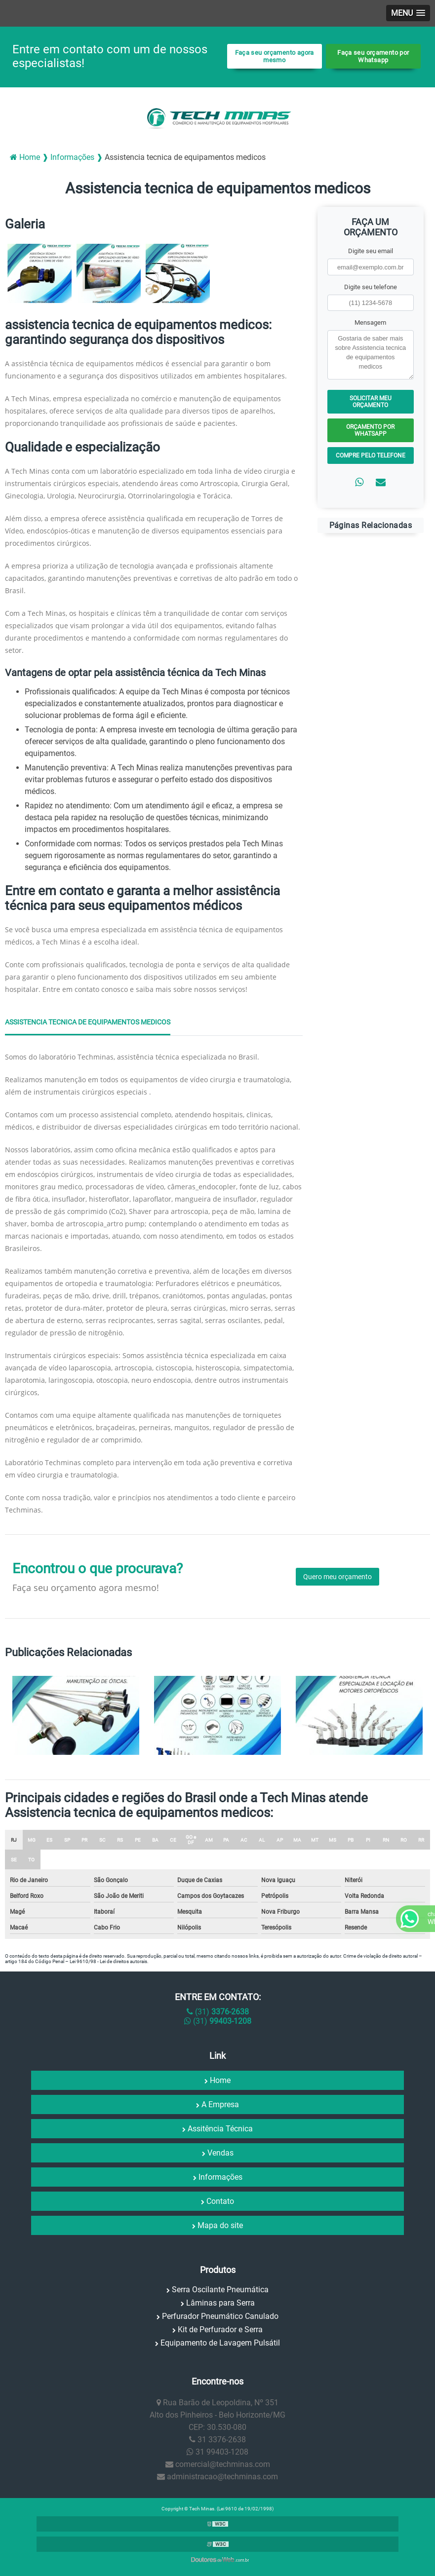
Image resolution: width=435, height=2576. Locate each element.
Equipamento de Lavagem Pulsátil (220, 2343)
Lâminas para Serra (220, 2303)
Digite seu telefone (370, 287)
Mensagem (370, 322)
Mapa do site (220, 2225)
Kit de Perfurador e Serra (220, 2329)
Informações (220, 2177)
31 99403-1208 (217, 2452)
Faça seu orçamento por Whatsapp (373, 56)
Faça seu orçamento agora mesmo (274, 56)
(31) (218, 2011)
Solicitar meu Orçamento (371, 402)
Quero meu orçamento (337, 1577)
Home (220, 2080)
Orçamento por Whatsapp (370, 430)
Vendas (220, 2153)
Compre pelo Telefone (370, 455)
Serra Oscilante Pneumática (220, 2289)
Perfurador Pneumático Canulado (220, 2316)
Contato (220, 2201)
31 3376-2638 (217, 2439)
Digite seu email (370, 251)
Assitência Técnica (220, 2128)
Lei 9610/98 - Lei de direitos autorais (108, 1961)
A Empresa (220, 2104)
